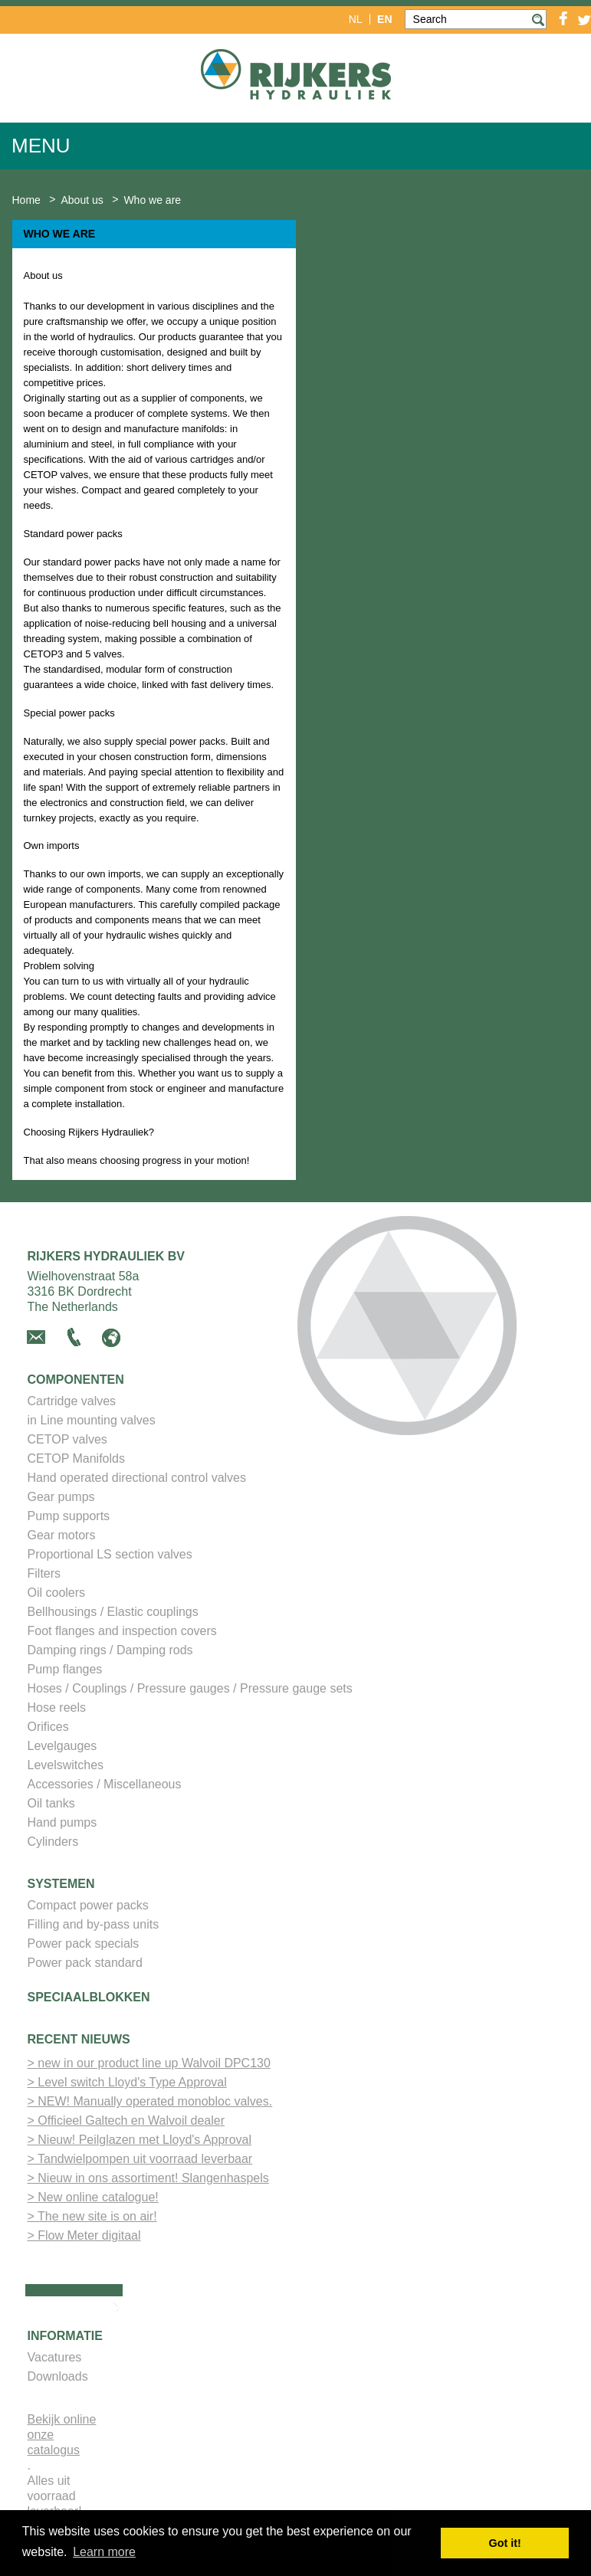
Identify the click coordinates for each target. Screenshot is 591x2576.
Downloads (58, 2376)
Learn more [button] (104, 2551)
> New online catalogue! (93, 2197)
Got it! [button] (505, 2543)
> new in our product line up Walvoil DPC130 (149, 2063)
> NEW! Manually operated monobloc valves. (150, 2101)
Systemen (61, 1883)
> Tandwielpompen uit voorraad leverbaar (140, 2158)
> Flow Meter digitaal (84, 2235)
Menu (41, 145)
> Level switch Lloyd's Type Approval (127, 2082)
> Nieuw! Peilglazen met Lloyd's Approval (140, 2139)
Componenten (76, 1379)
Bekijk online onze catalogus (62, 2434)
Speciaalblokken (89, 1997)
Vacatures (55, 2357)
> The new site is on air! (92, 2216)
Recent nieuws (79, 2039)
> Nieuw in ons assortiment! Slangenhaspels (148, 2177)
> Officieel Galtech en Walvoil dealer (126, 2120)
